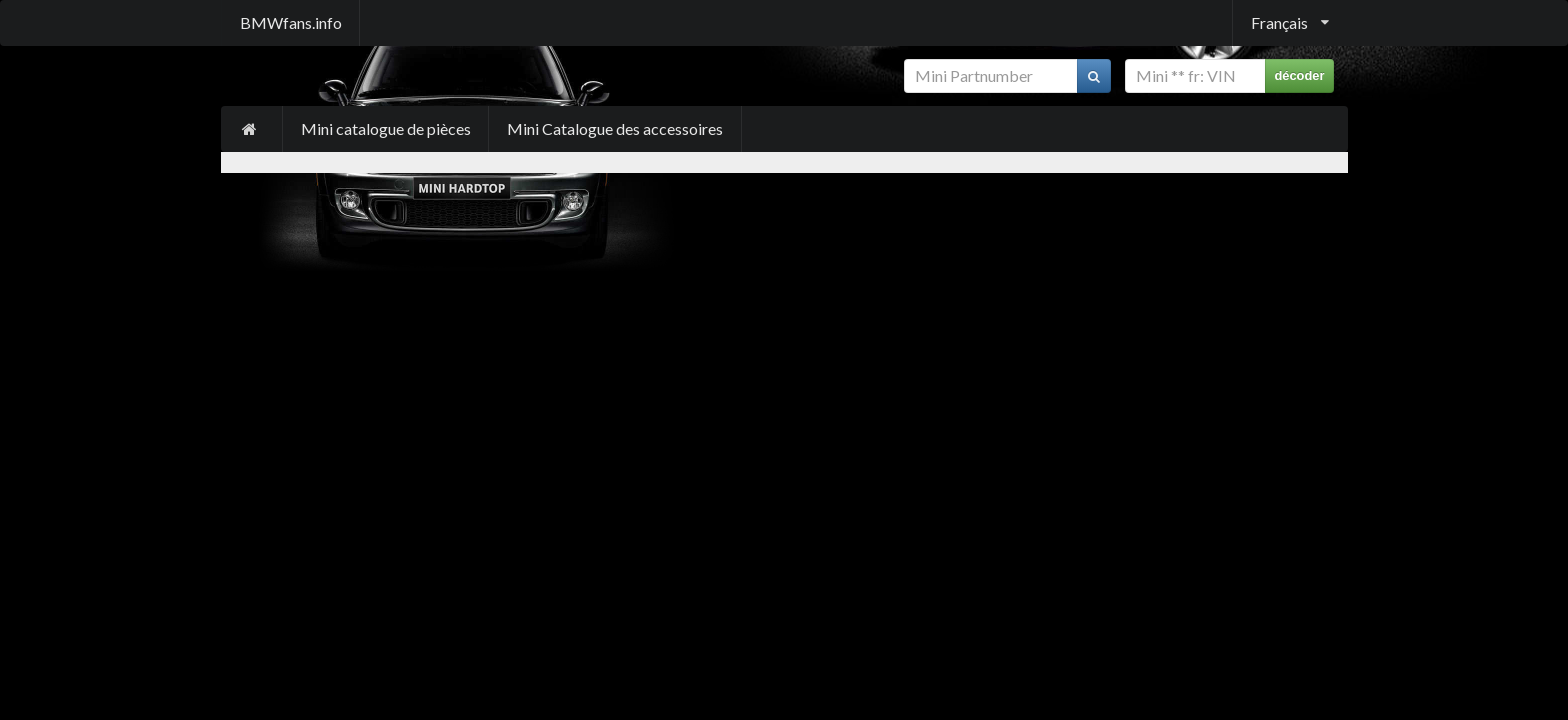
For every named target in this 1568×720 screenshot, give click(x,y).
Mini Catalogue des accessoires (615, 128)
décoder (1299, 75)
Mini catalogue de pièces (386, 128)
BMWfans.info (291, 22)
